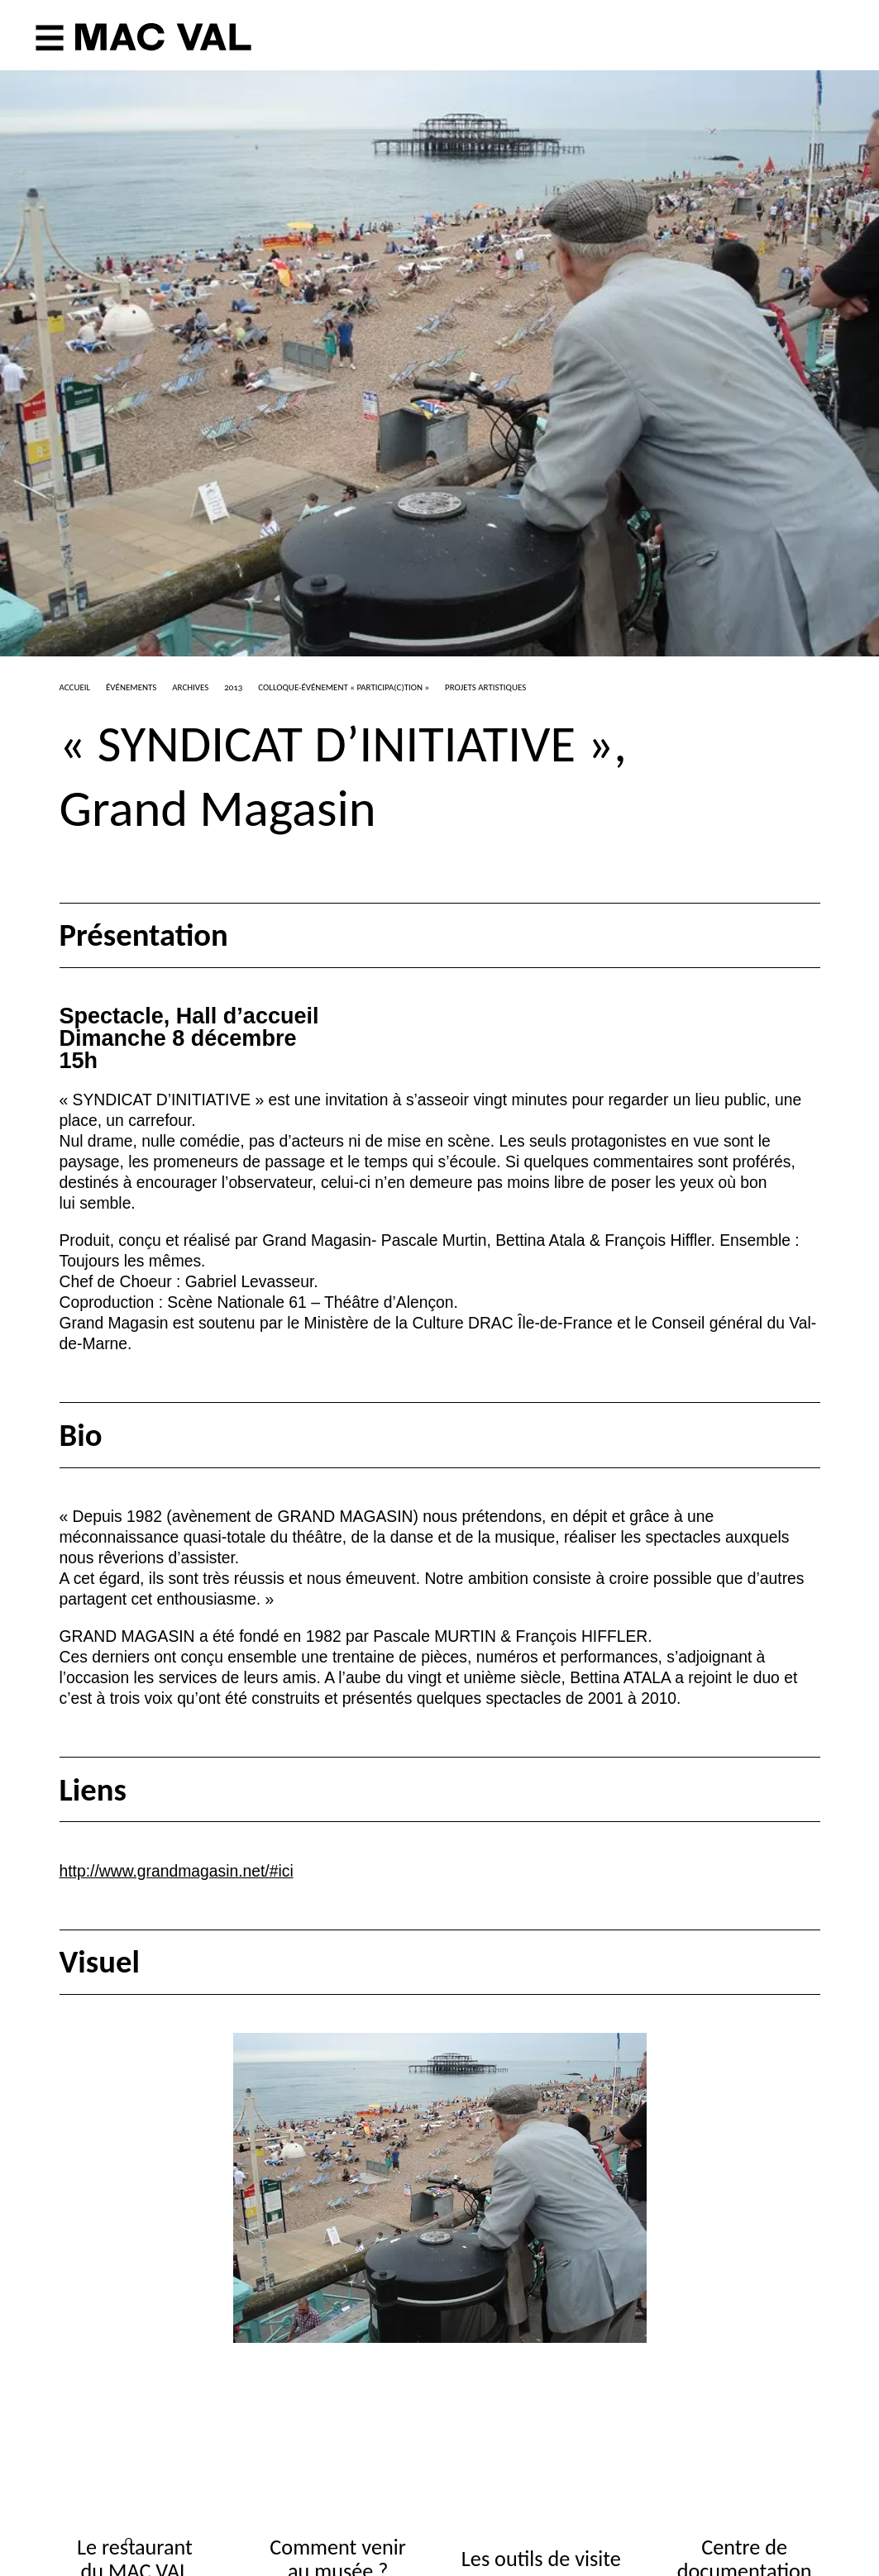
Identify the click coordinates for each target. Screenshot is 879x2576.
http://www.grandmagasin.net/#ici (177, 1871)
